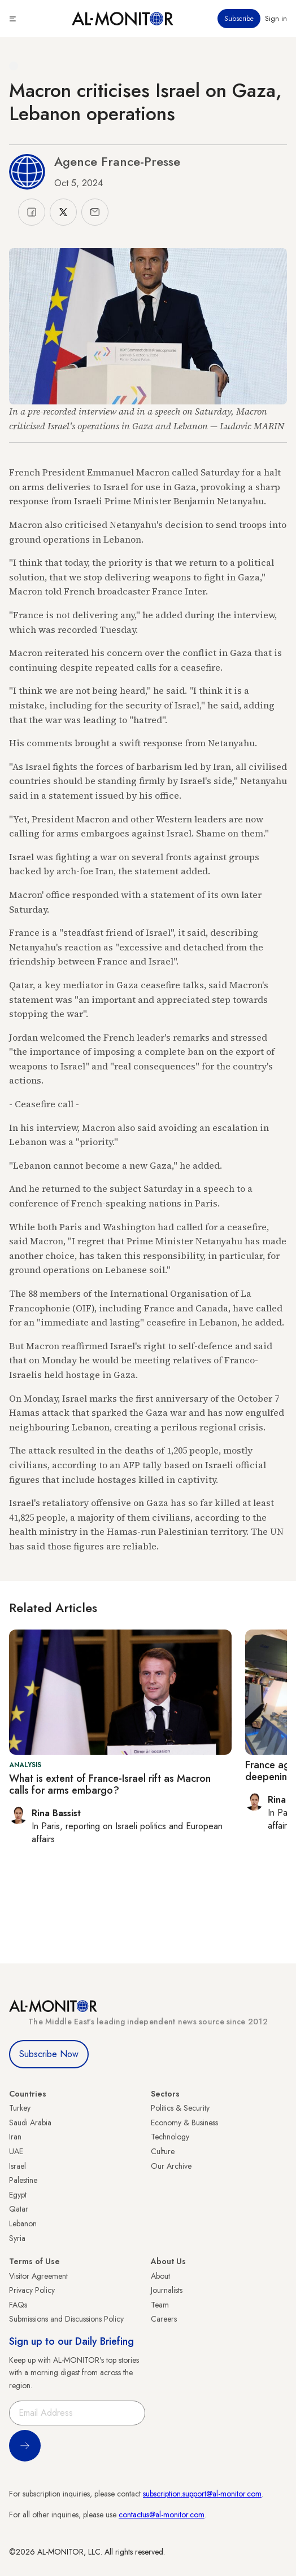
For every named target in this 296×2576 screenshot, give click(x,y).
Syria (17, 2238)
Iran (15, 2136)
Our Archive (171, 2166)
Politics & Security (180, 2107)
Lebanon (23, 2223)
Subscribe (239, 19)
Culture (163, 2151)
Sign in (276, 19)
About (160, 2276)
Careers (164, 2318)
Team (160, 2304)
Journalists (166, 2290)
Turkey (20, 2107)
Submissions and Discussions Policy (66, 2318)
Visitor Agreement (38, 2276)
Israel (17, 2166)
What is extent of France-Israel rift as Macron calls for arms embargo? (110, 1784)
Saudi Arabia (30, 2122)
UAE (16, 2151)
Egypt (18, 2194)
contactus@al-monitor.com (161, 2514)
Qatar (18, 2208)
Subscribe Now (49, 2053)
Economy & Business (184, 2122)
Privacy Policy (32, 2290)
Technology (170, 2136)
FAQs (18, 2304)
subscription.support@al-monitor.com (202, 2493)
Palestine (23, 2180)
